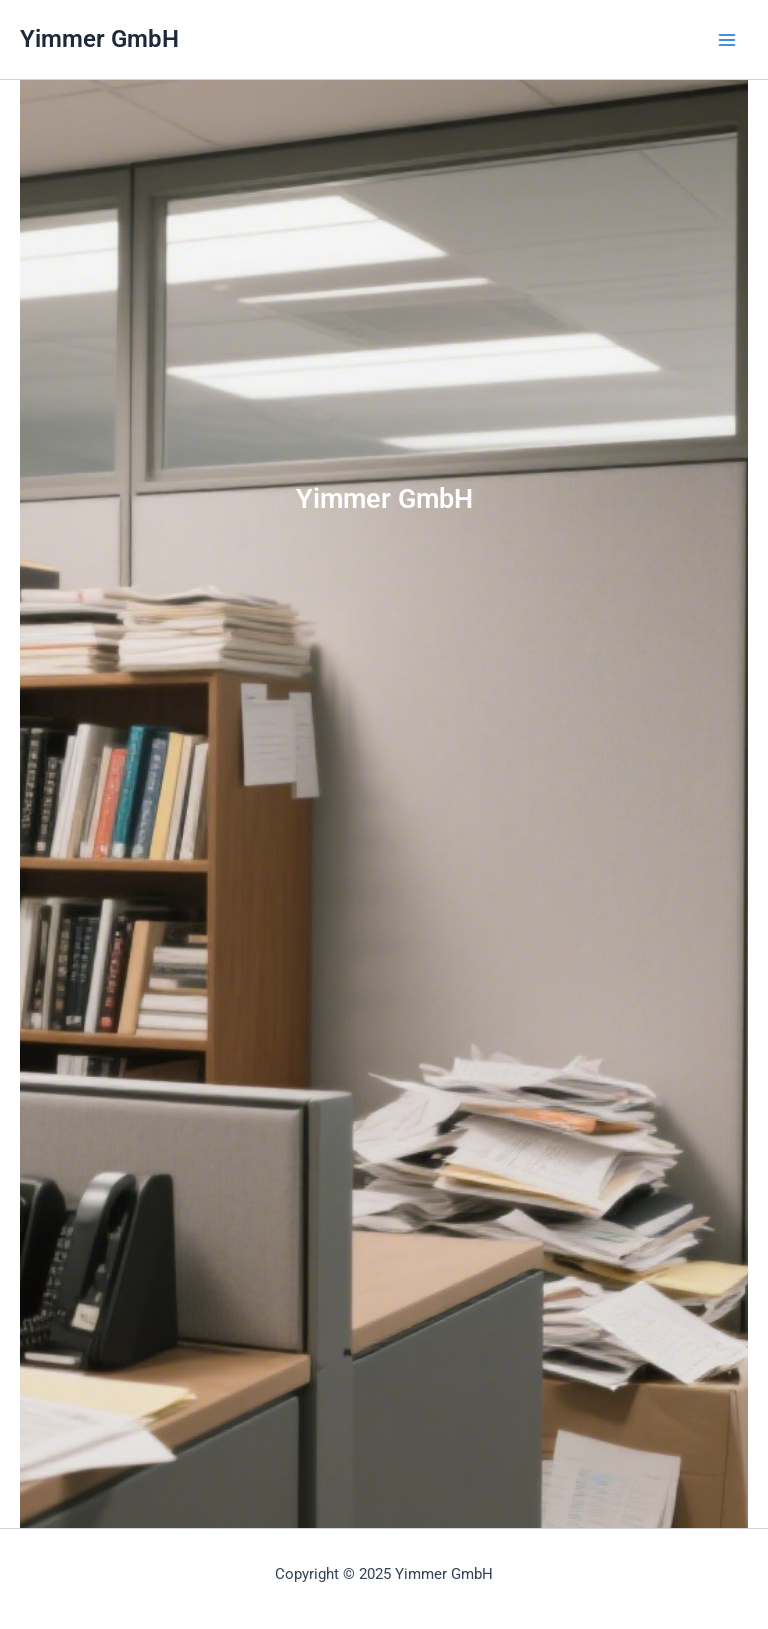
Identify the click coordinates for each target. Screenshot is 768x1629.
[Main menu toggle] (727, 40)
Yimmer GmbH (99, 39)
